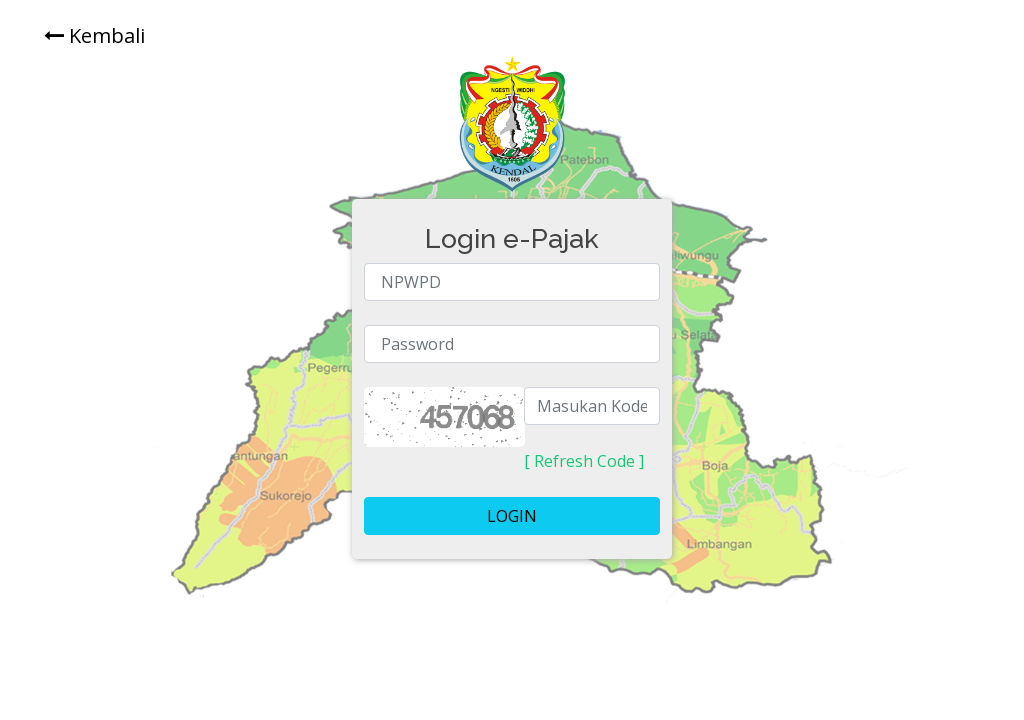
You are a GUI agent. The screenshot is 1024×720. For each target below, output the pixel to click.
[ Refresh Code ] (584, 461)
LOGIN (512, 516)
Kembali (94, 35)
